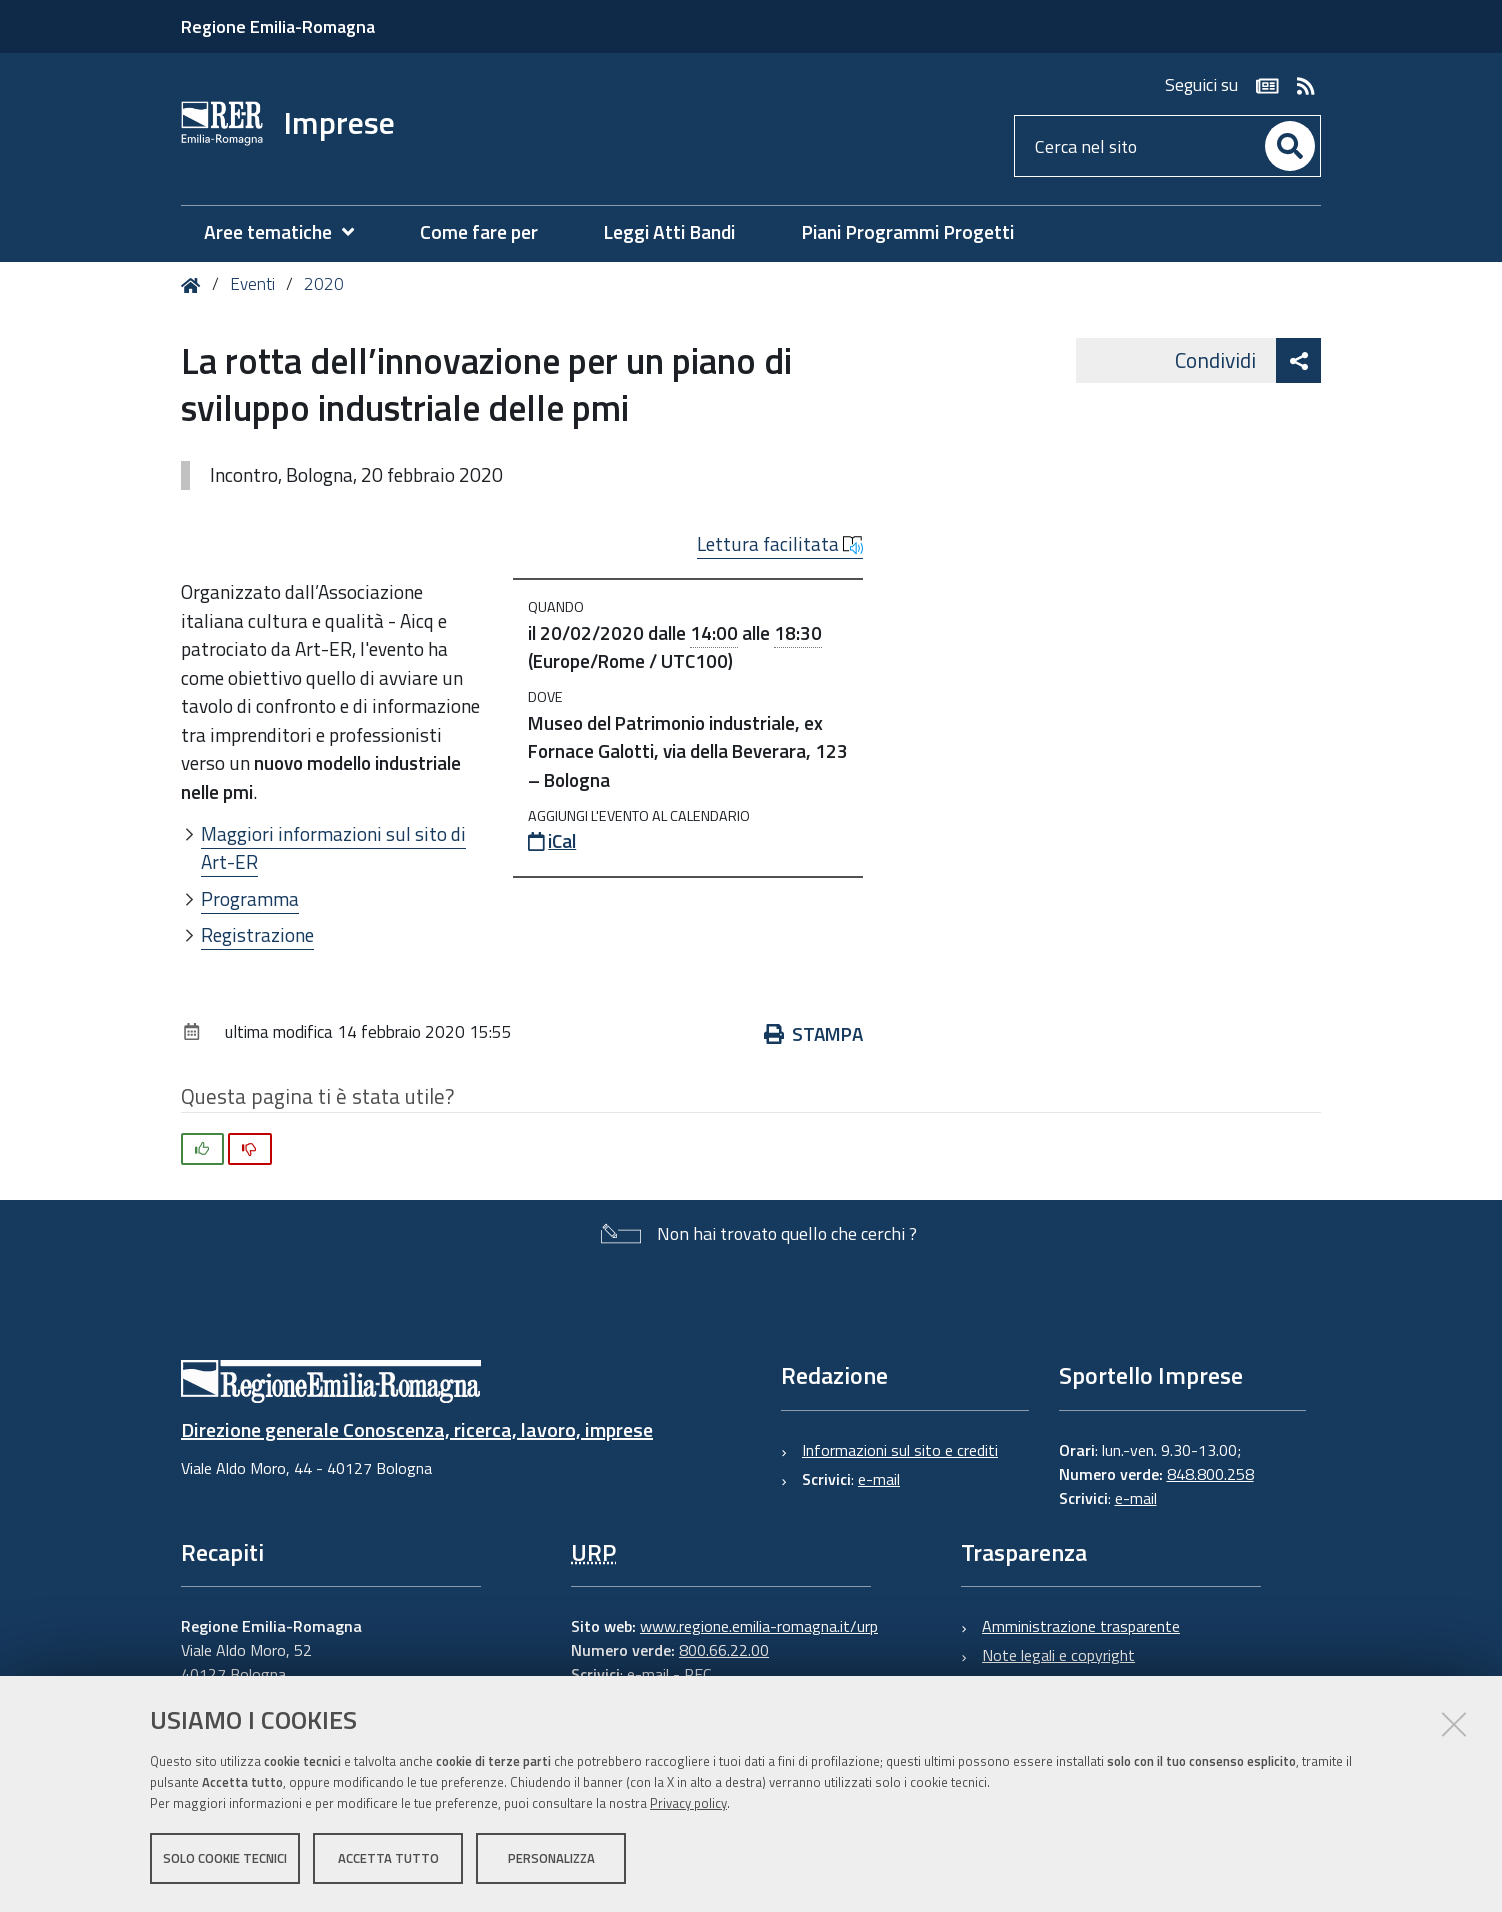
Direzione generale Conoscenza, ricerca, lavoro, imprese (417, 1429)
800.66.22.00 (724, 1650)
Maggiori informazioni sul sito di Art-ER (333, 848)
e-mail (879, 1479)
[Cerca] (1290, 146)
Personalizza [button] (551, 1860)
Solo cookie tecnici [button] (225, 1860)
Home (194, 285)
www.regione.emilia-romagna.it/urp (759, 1626)
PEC (697, 1674)
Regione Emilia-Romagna (278, 26)
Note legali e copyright (1058, 1655)
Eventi (252, 284)
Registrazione (257, 934)
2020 (324, 284)
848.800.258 (1210, 1474)
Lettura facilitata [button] (780, 544)
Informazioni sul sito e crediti (900, 1450)
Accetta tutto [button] (388, 1860)
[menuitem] (289, 232)
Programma (250, 898)
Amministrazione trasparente (1081, 1626)
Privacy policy (688, 1805)
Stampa (813, 1033)
